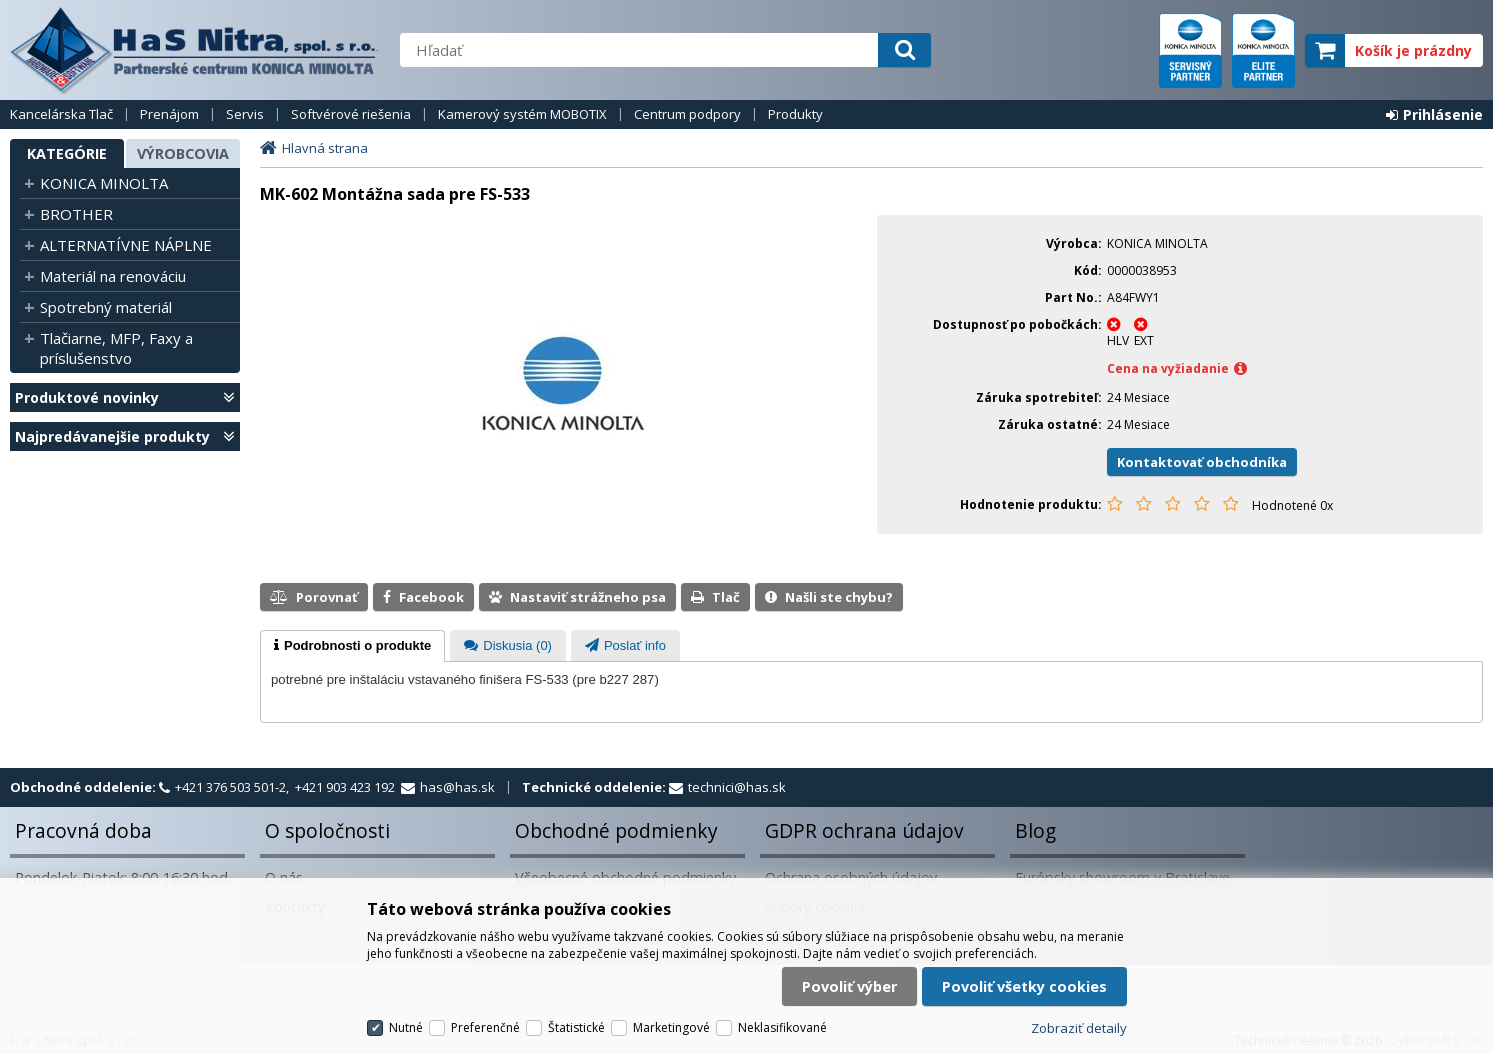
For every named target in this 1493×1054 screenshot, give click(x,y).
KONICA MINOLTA (104, 183)
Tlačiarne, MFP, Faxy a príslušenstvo (116, 348)
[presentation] (352, 646)
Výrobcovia (183, 153)
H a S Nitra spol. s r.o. (195, 50)
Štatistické (576, 1027)
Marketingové (671, 1027)
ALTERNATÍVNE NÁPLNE (126, 245)
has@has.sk (457, 787)
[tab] (352, 646)
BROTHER (76, 214)
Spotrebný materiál (106, 307)
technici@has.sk (737, 787)
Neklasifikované (782, 1027)
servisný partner (1190, 50)
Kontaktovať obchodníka (1202, 462)
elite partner (1263, 50)
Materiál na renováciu (113, 276)
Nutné (406, 1027)
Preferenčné (485, 1027)
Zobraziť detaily (1079, 1028)
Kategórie (67, 153)
